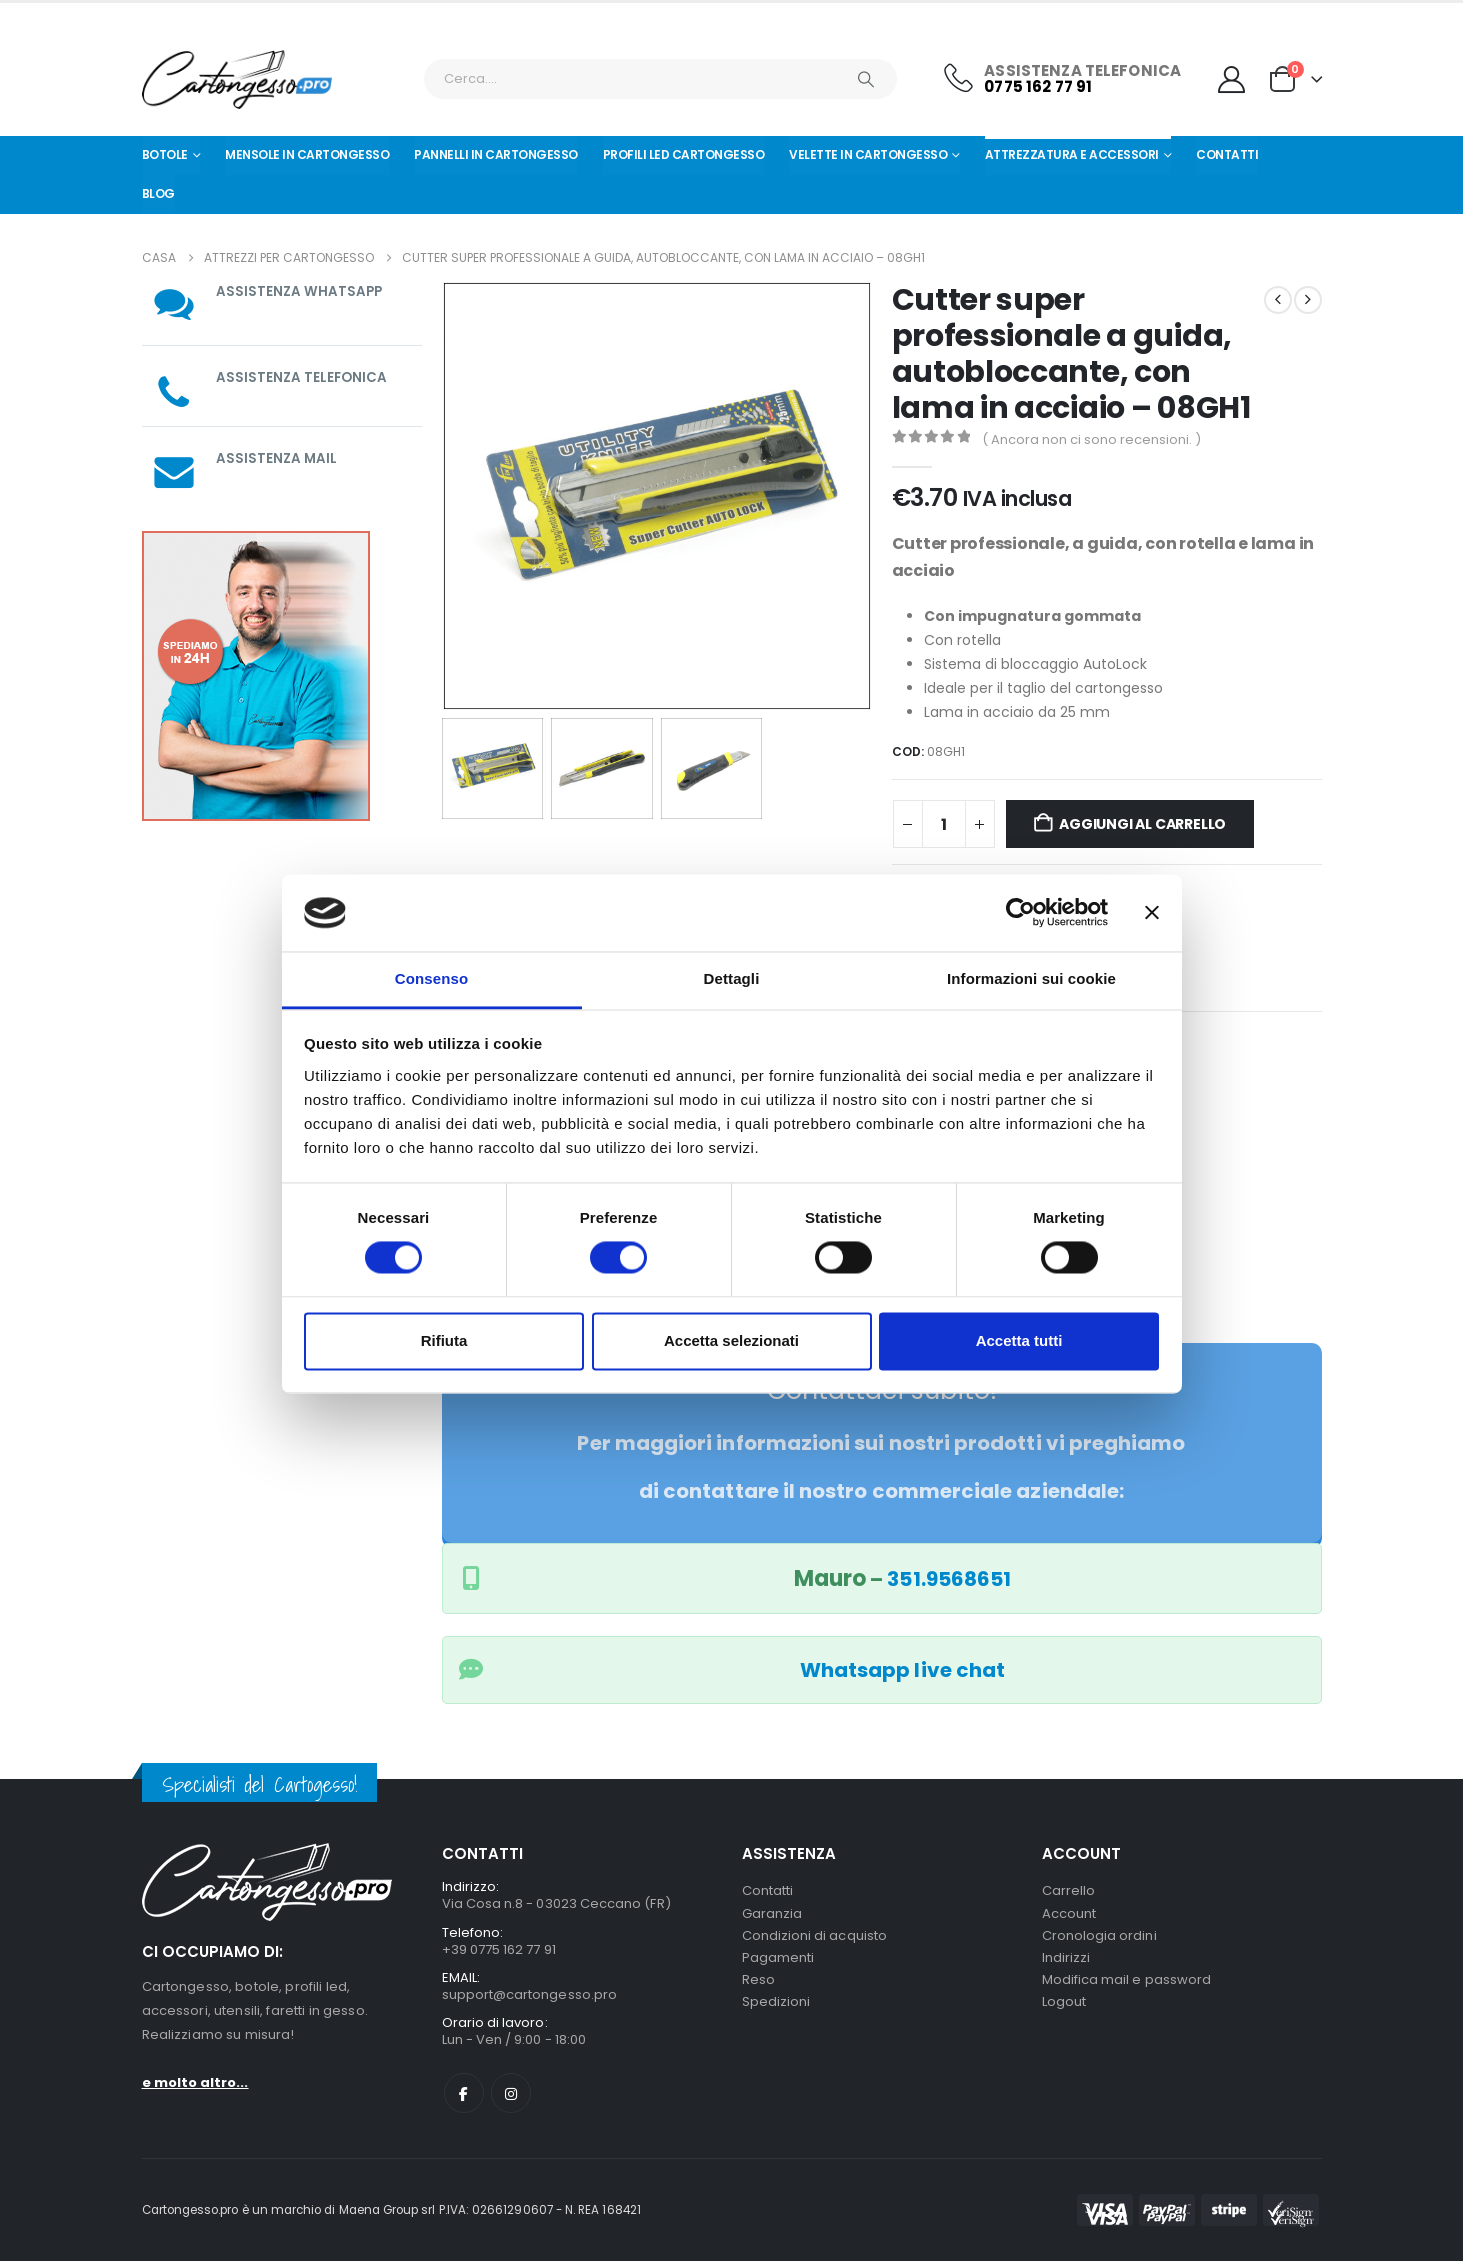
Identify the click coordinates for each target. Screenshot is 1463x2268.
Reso (758, 1987)
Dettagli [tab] (732, 978)
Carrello (1069, 1891)
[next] (1308, 300)
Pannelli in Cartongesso (496, 154)
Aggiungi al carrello (1142, 824)
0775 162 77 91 (1038, 86)
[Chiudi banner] (1152, 913)
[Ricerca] (867, 79)
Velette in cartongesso (868, 154)
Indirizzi (1066, 1963)
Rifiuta (444, 1340)
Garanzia (772, 1915)
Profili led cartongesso (684, 154)
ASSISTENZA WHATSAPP (300, 291)
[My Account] (1231, 79)
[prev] (1278, 300)
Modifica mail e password (1127, 1987)
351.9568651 (949, 1579)
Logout (1064, 2011)
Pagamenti (778, 1963)
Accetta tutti (1019, 1340)
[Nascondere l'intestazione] (237, 79)
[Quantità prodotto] (944, 824)
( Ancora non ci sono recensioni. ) (1091, 439)
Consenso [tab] (431, 978)
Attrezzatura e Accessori (1072, 154)
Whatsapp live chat (902, 1670)
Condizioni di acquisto (814, 1939)
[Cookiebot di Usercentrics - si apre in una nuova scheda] (1020, 913)
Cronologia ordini (1099, 1939)
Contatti (1227, 154)
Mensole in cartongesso (307, 154)
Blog (158, 193)
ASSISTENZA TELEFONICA (303, 377)
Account (1069, 1915)
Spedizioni (776, 2011)
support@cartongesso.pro (530, 1998)
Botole (165, 154)
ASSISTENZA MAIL (277, 458)
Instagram (511, 2100)
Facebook (464, 2100)
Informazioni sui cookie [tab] (1031, 978)
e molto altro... (195, 2082)
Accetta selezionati (731, 1340)
